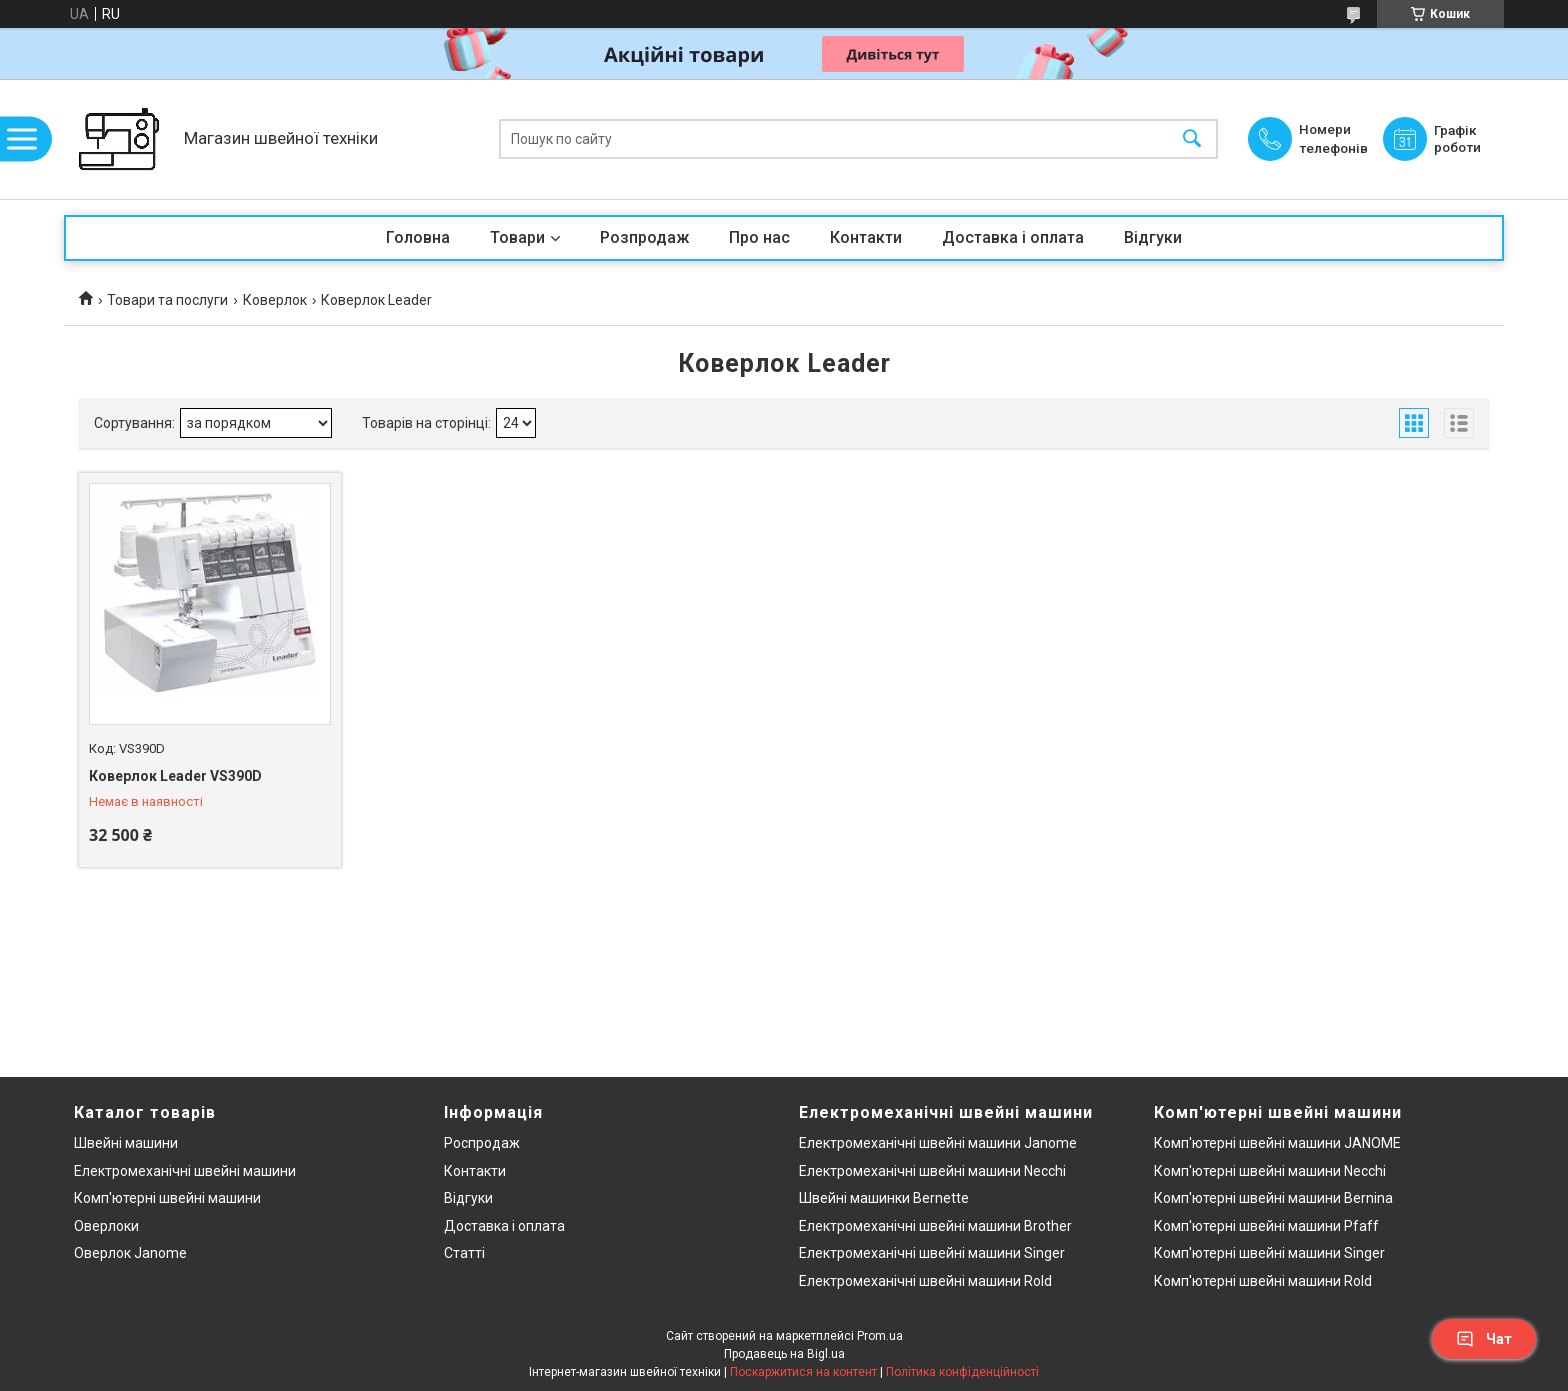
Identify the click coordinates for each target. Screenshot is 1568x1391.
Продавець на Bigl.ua (784, 1354)
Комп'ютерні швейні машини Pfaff (1266, 1226)
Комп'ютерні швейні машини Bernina (1273, 1198)
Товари (517, 237)
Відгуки (1153, 237)
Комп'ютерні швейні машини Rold (1263, 1281)
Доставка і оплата (1013, 237)
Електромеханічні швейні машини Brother (935, 1226)
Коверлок (275, 300)
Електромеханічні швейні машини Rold (925, 1281)
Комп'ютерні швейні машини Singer (1269, 1253)
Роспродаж (482, 1143)
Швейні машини (126, 1143)
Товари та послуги (167, 300)
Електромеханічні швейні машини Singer (932, 1253)
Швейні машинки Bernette (884, 1198)
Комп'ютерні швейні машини (167, 1198)
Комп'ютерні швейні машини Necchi (1270, 1171)
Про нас (759, 237)
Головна (418, 237)
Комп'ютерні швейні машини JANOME (1277, 1143)
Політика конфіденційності (962, 1372)
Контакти (866, 237)
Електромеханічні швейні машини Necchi (932, 1171)
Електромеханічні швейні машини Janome (938, 1143)
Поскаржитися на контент (803, 1372)
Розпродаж (644, 237)
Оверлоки (106, 1226)
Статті (464, 1253)
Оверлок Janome (130, 1253)
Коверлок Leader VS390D (175, 776)
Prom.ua (880, 1336)
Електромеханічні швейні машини (185, 1171)
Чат (1484, 1339)
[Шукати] (1192, 139)
